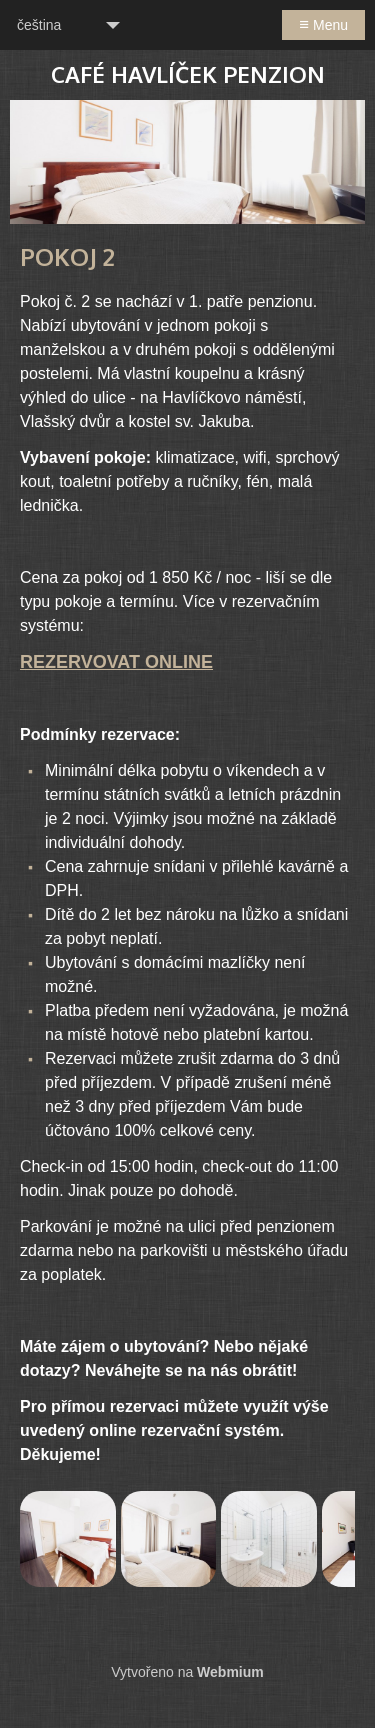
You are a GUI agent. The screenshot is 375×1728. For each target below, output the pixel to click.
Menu (323, 24)
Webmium (230, 1672)
